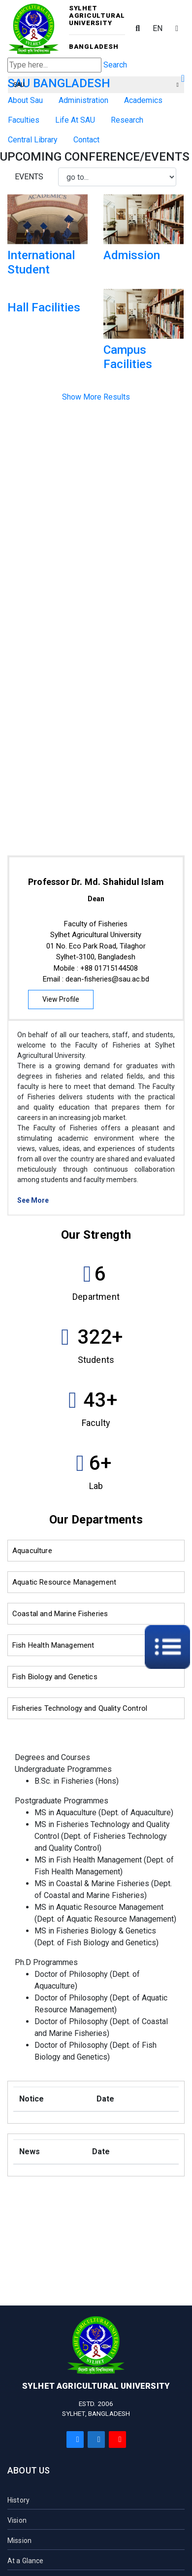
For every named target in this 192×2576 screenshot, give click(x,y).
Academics (143, 100)
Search (115, 64)
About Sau (25, 100)
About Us (28, 2470)
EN (157, 28)
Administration (83, 100)
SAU (96, 84)
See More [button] (33, 1200)
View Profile (60, 999)
